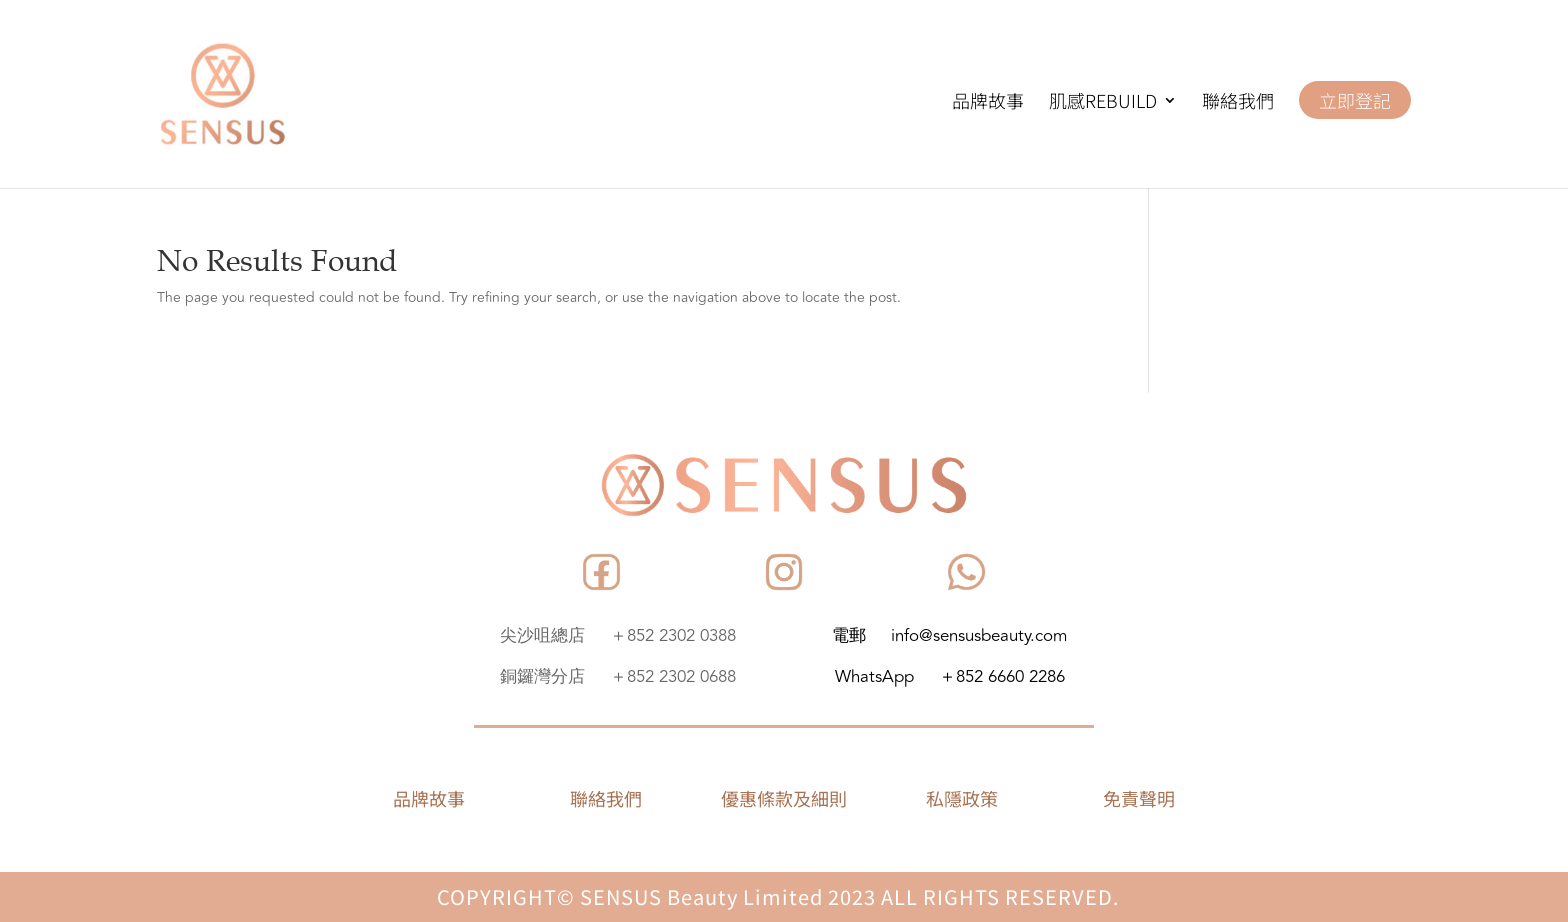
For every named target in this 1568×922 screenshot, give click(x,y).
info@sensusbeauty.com (979, 636)
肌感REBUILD (1103, 103)
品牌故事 (988, 103)
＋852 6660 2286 (1002, 677)
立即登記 (1355, 100)
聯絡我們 (1238, 103)
